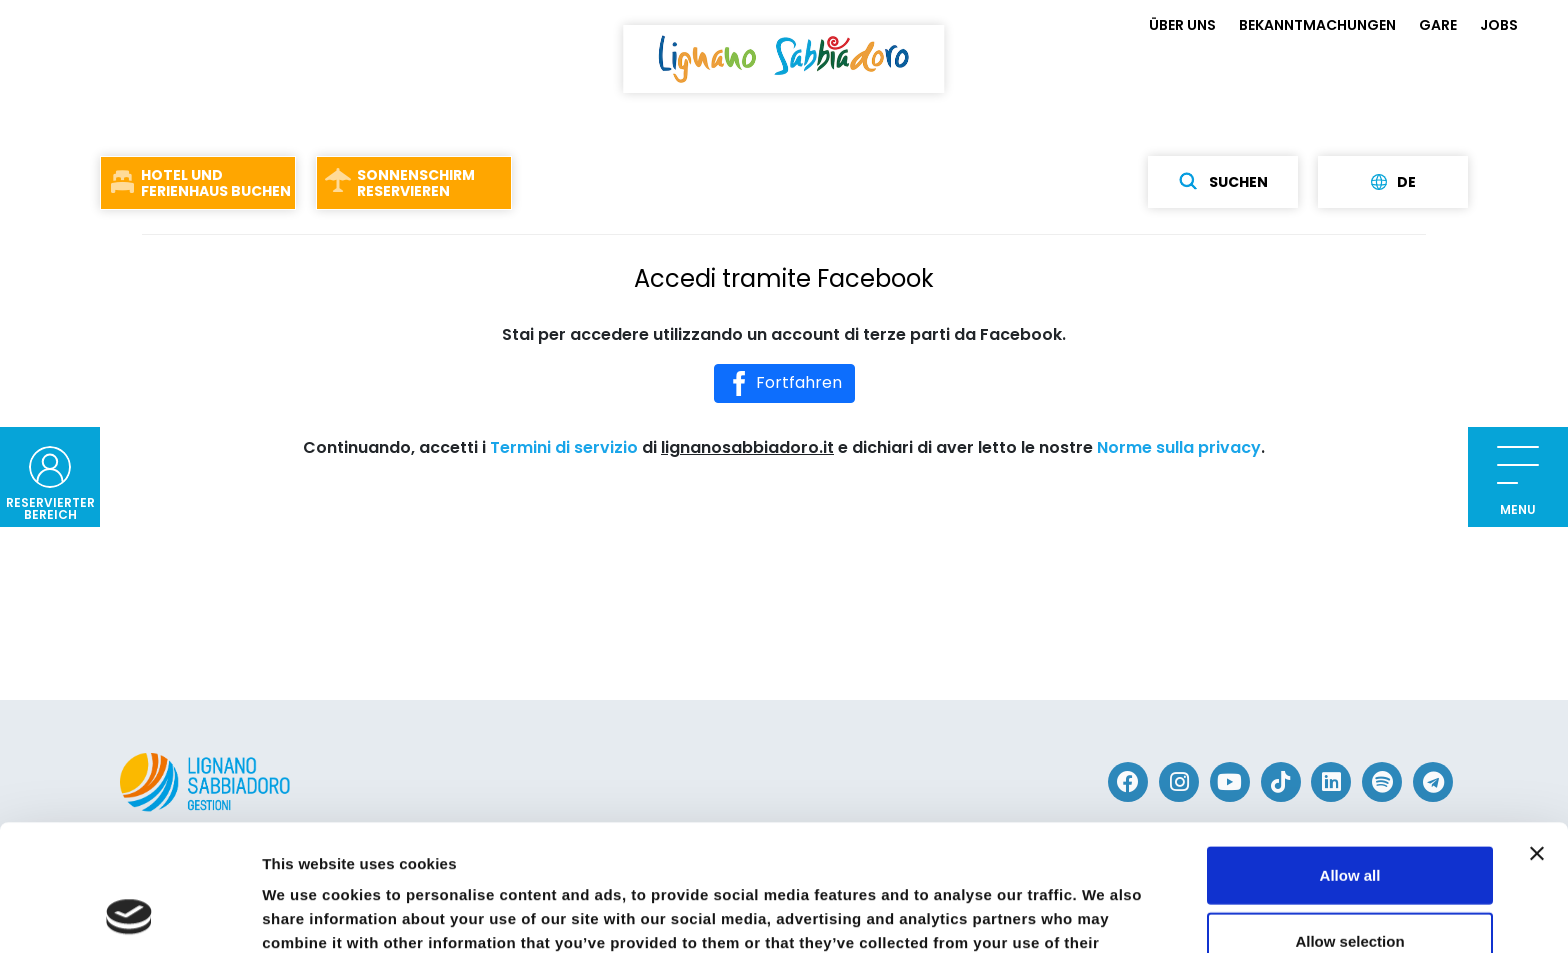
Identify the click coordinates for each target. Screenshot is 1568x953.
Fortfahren (784, 383)
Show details (1049, 913)
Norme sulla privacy (1179, 447)
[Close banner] (1537, 735)
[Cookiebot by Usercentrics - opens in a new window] (129, 914)
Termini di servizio (564, 447)
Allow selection (1349, 822)
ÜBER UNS (1182, 25)
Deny (1350, 887)
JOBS (1499, 25)
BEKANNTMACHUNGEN (1317, 25)
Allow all (1350, 756)
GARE (1438, 25)
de (1393, 182)
